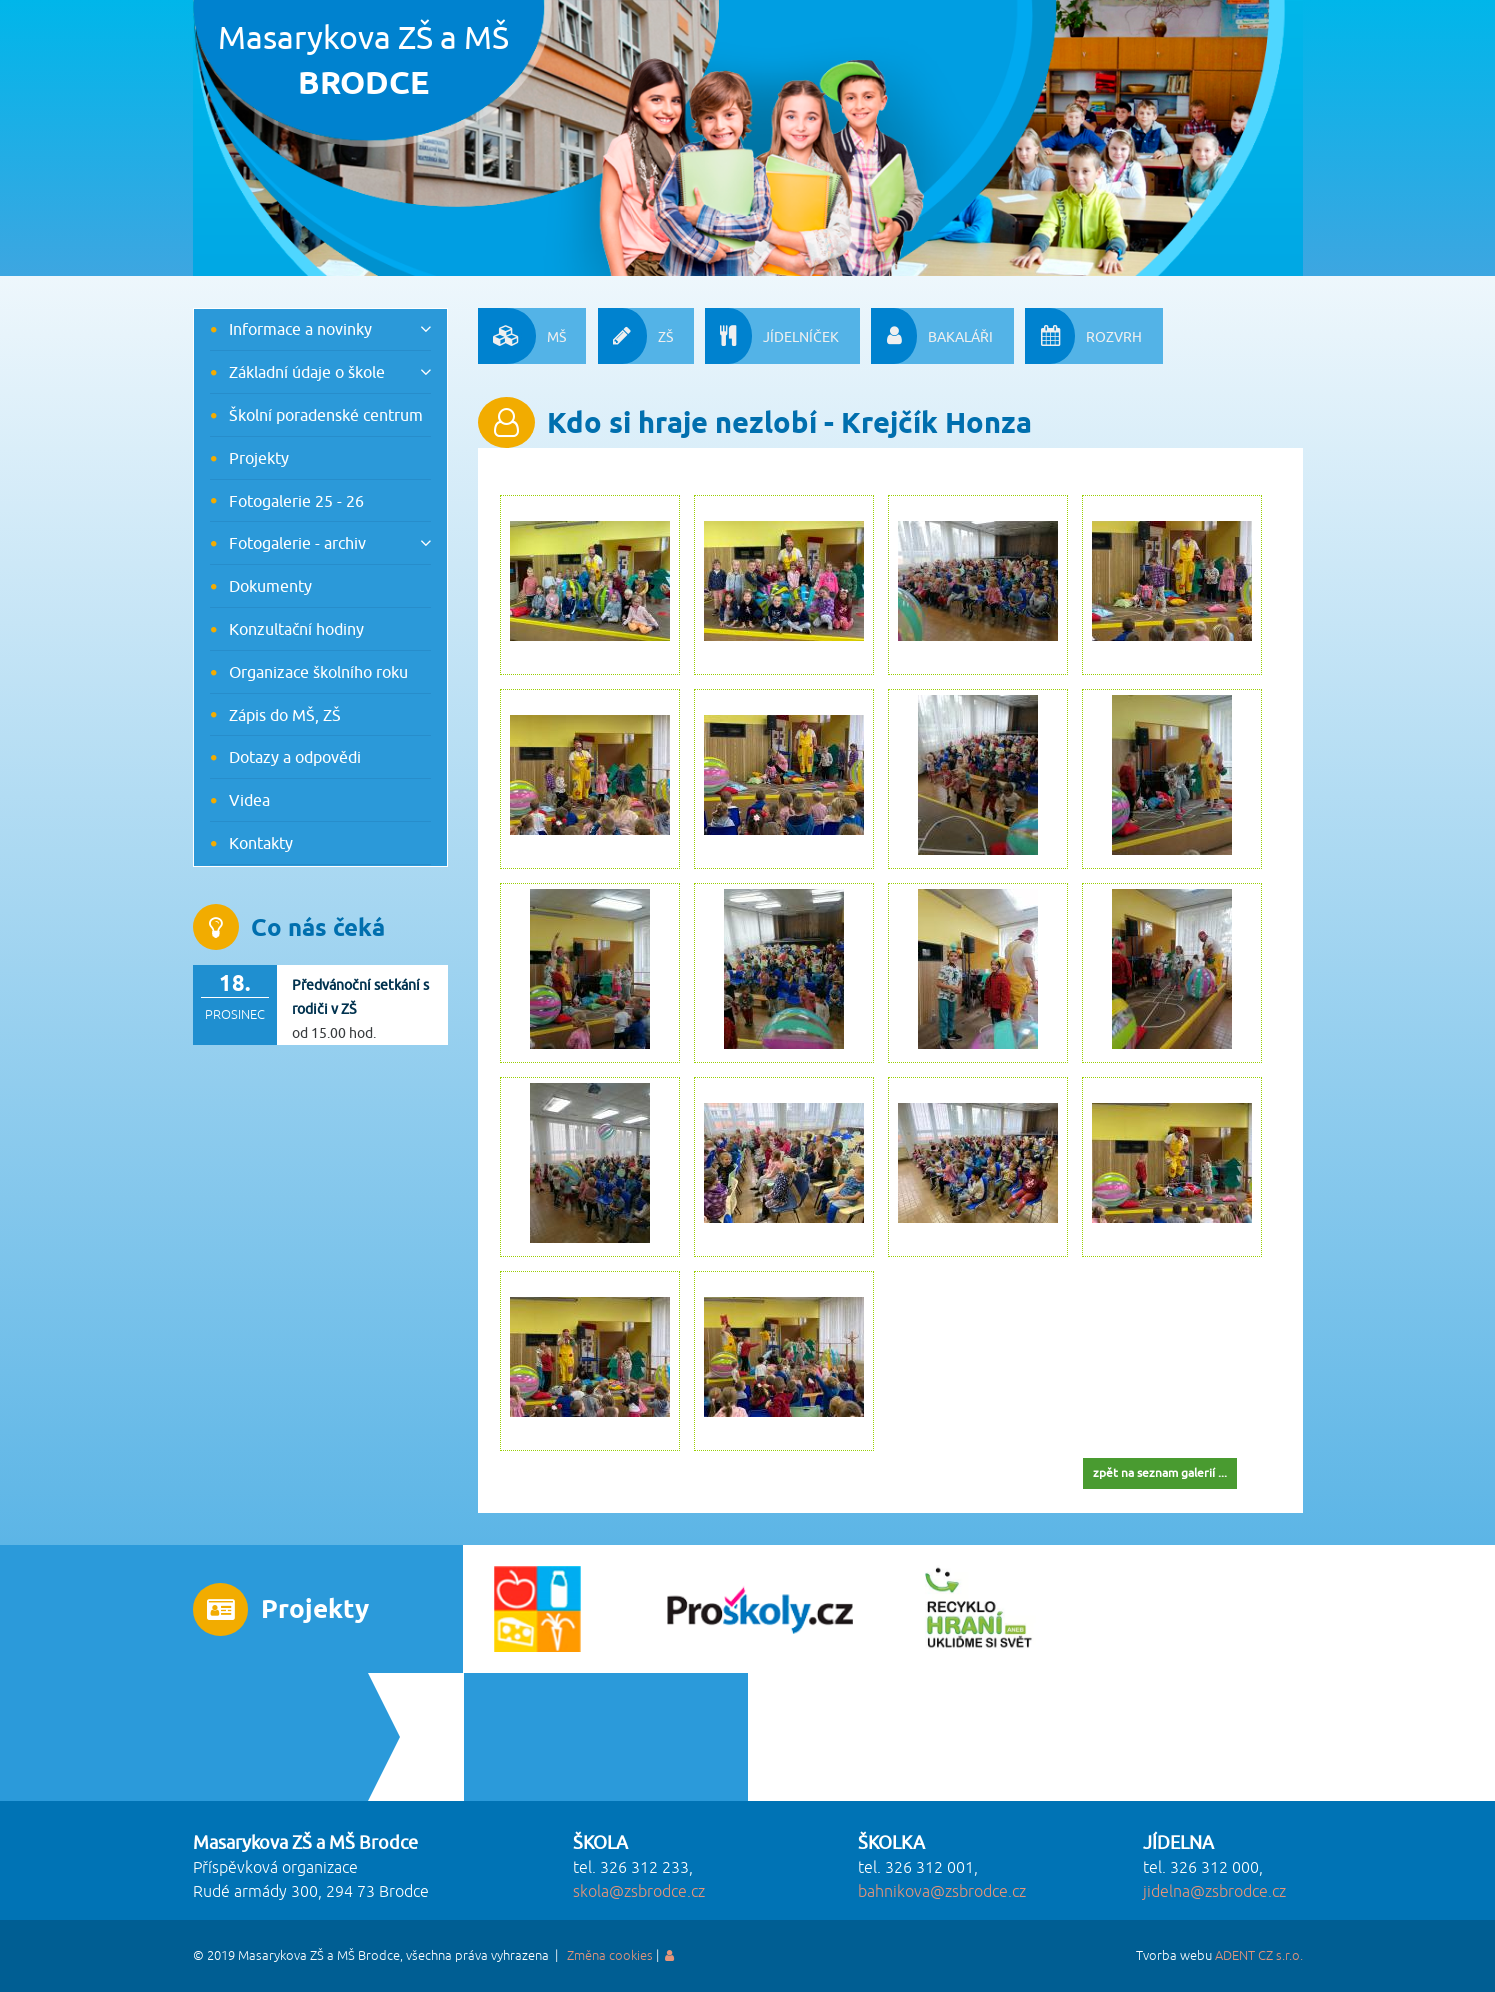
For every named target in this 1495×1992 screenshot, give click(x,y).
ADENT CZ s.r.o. (1259, 1956)
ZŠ (635, 335)
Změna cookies (610, 1956)
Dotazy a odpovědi (295, 757)
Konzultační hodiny (296, 629)
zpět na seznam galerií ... (1160, 1472)
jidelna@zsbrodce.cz (1214, 1892)
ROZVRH (1083, 335)
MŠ (522, 335)
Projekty (259, 458)
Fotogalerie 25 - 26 (296, 501)
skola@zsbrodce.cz (639, 1892)
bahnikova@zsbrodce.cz (942, 1892)
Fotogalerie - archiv (297, 543)
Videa (249, 800)
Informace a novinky (300, 329)
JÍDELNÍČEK (772, 335)
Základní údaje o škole (307, 372)
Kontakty (261, 843)
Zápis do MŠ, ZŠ (285, 715)
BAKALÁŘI (932, 335)
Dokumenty (270, 586)
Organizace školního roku (318, 672)
